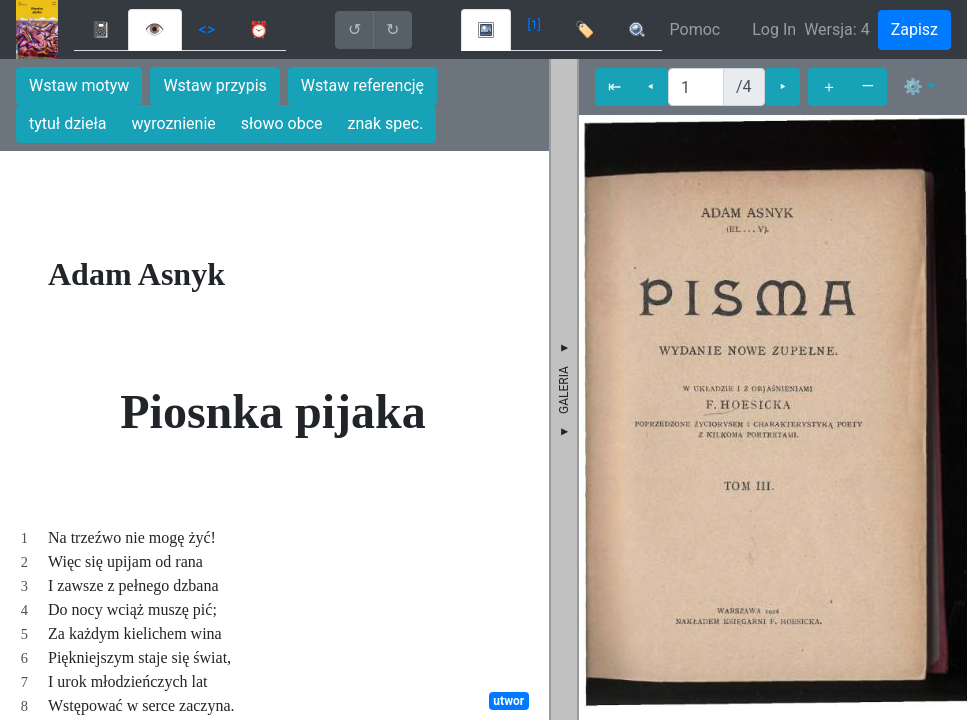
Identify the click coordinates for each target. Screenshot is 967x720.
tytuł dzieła (68, 123)
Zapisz (914, 29)
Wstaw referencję (362, 85)
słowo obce (282, 123)
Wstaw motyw (79, 85)
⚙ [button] (913, 86)
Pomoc (695, 29)
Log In (774, 29)
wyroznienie (174, 123)
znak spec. (386, 123)
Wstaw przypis (214, 85)
